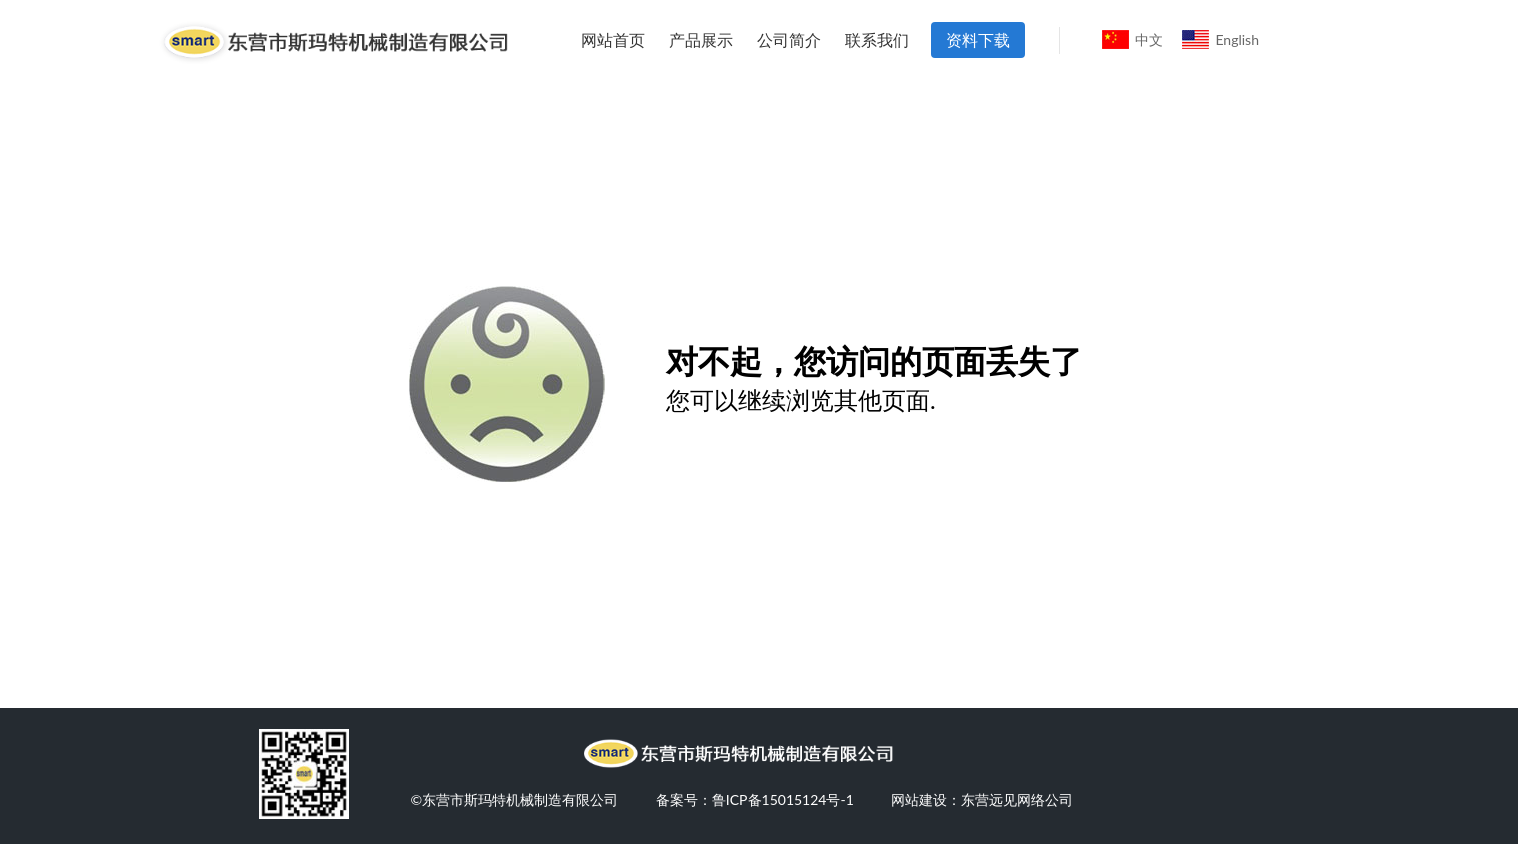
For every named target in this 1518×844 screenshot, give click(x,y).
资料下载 (978, 39)
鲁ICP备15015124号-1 (783, 799)
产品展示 (701, 39)
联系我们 (877, 39)
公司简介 (789, 39)
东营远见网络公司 (1017, 799)
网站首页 (613, 39)
